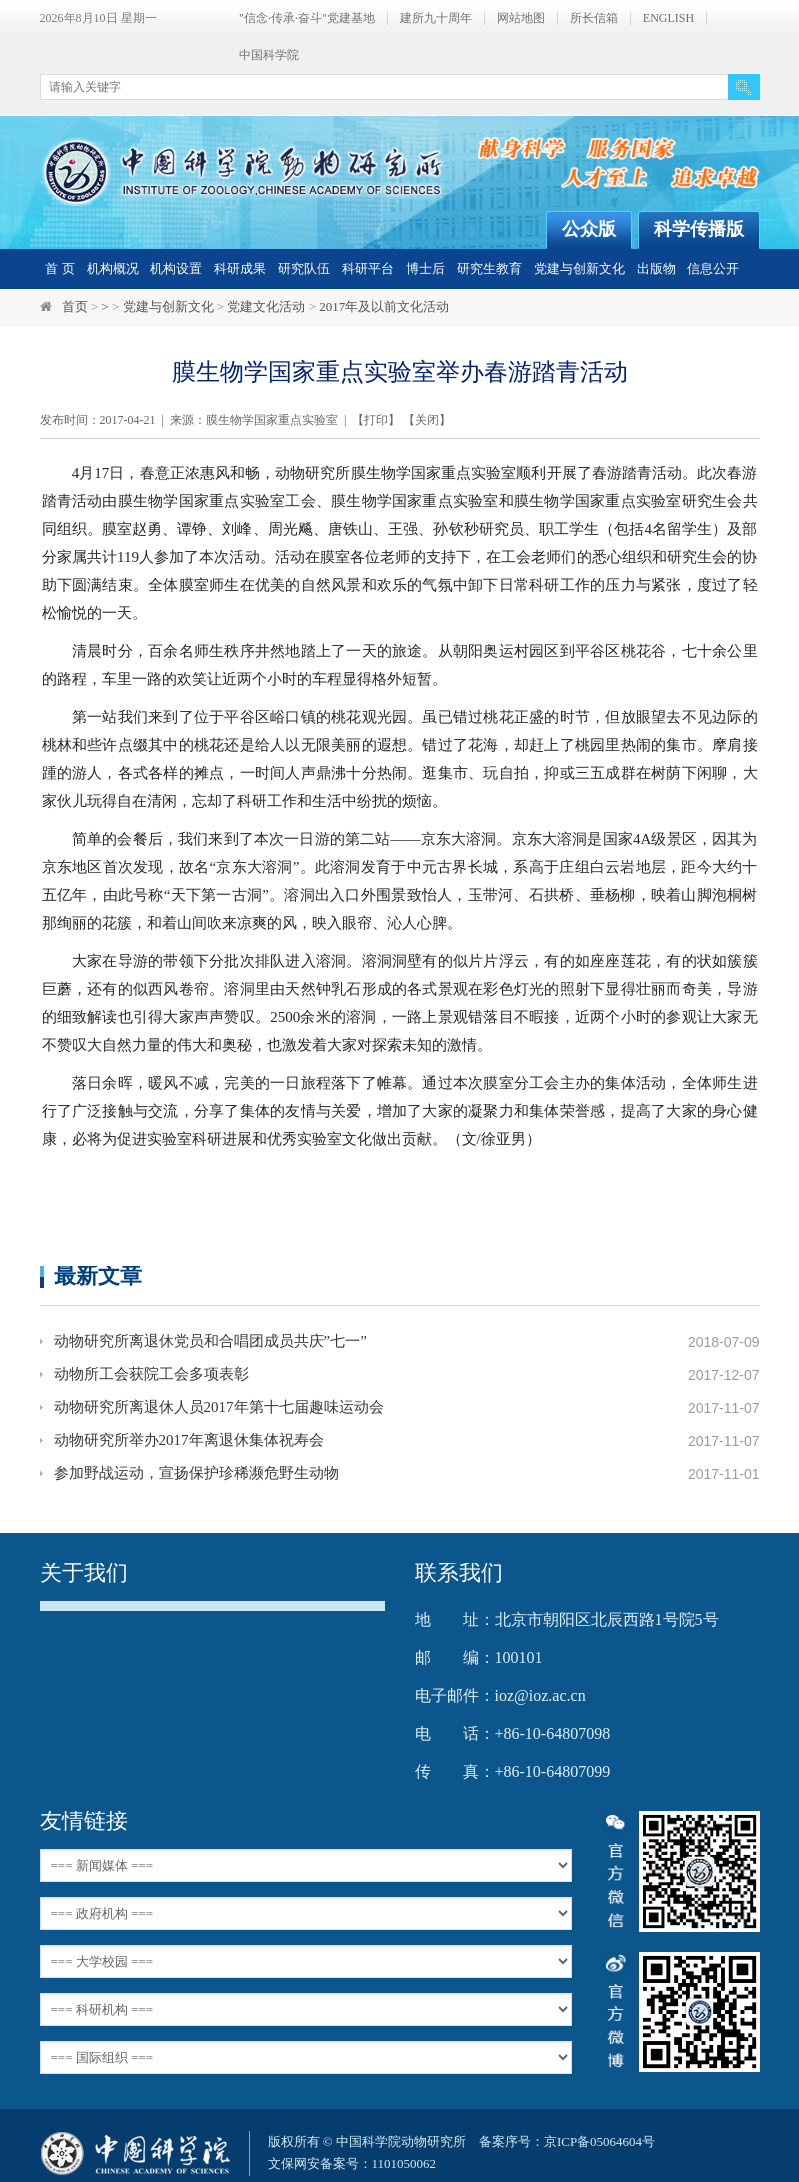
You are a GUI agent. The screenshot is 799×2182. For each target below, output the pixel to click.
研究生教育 (489, 268)
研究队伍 (304, 268)
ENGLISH (668, 18)
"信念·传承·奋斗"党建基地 (307, 18)
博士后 (425, 268)
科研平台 (368, 268)
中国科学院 (269, 55)
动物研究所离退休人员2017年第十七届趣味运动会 (219, 1408)
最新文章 (98, 1275)
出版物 (656, 268)
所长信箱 (594, 18)
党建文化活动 (266, 306)
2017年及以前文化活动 (384, 306)
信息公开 (713, 268)
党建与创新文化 (579, 268)
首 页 (59, 268)
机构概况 (113, 268)
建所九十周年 (436, 18)
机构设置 (176, 268)
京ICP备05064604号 (599, 2141)
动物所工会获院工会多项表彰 (151, 1375)
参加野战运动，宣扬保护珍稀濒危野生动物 (196, 1474)
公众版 (589, 229)
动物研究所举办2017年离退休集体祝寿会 (189, 1441)
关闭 (427, 420)
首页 (75, 306)
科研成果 (240, 268)
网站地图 (521, 18)
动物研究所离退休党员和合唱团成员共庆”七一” (210, 1342)
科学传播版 (699, 229)
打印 (376, 420)
